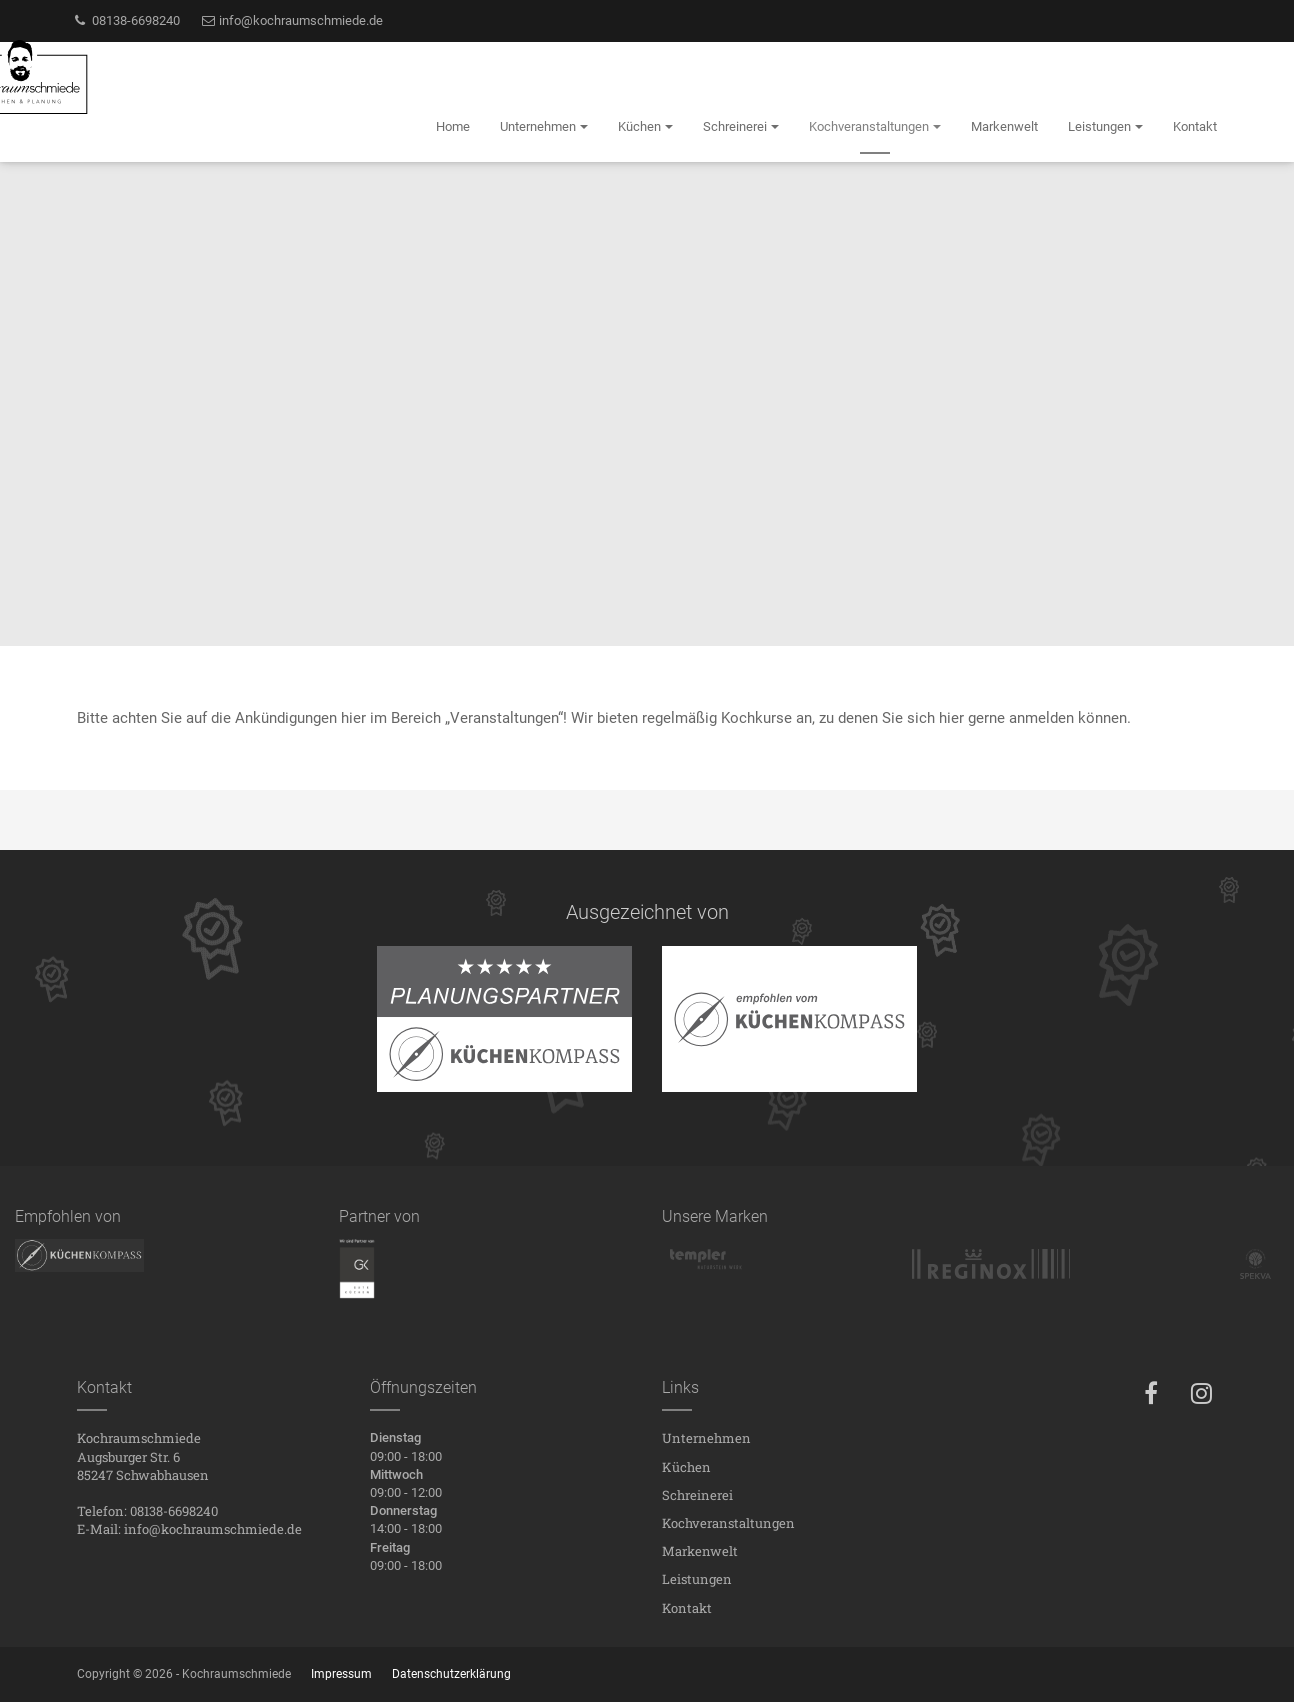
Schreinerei (697, 1495)
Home (453, 126)
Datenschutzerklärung (451, 1674)
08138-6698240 (126, 20)
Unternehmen (706, 1438)
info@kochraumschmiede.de (292, 20)
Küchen (686, 1467)
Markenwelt (700, 1551)
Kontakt (687, 1608)
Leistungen (697, 1579)
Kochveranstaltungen (728, 1523)
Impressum (341, 1674)
